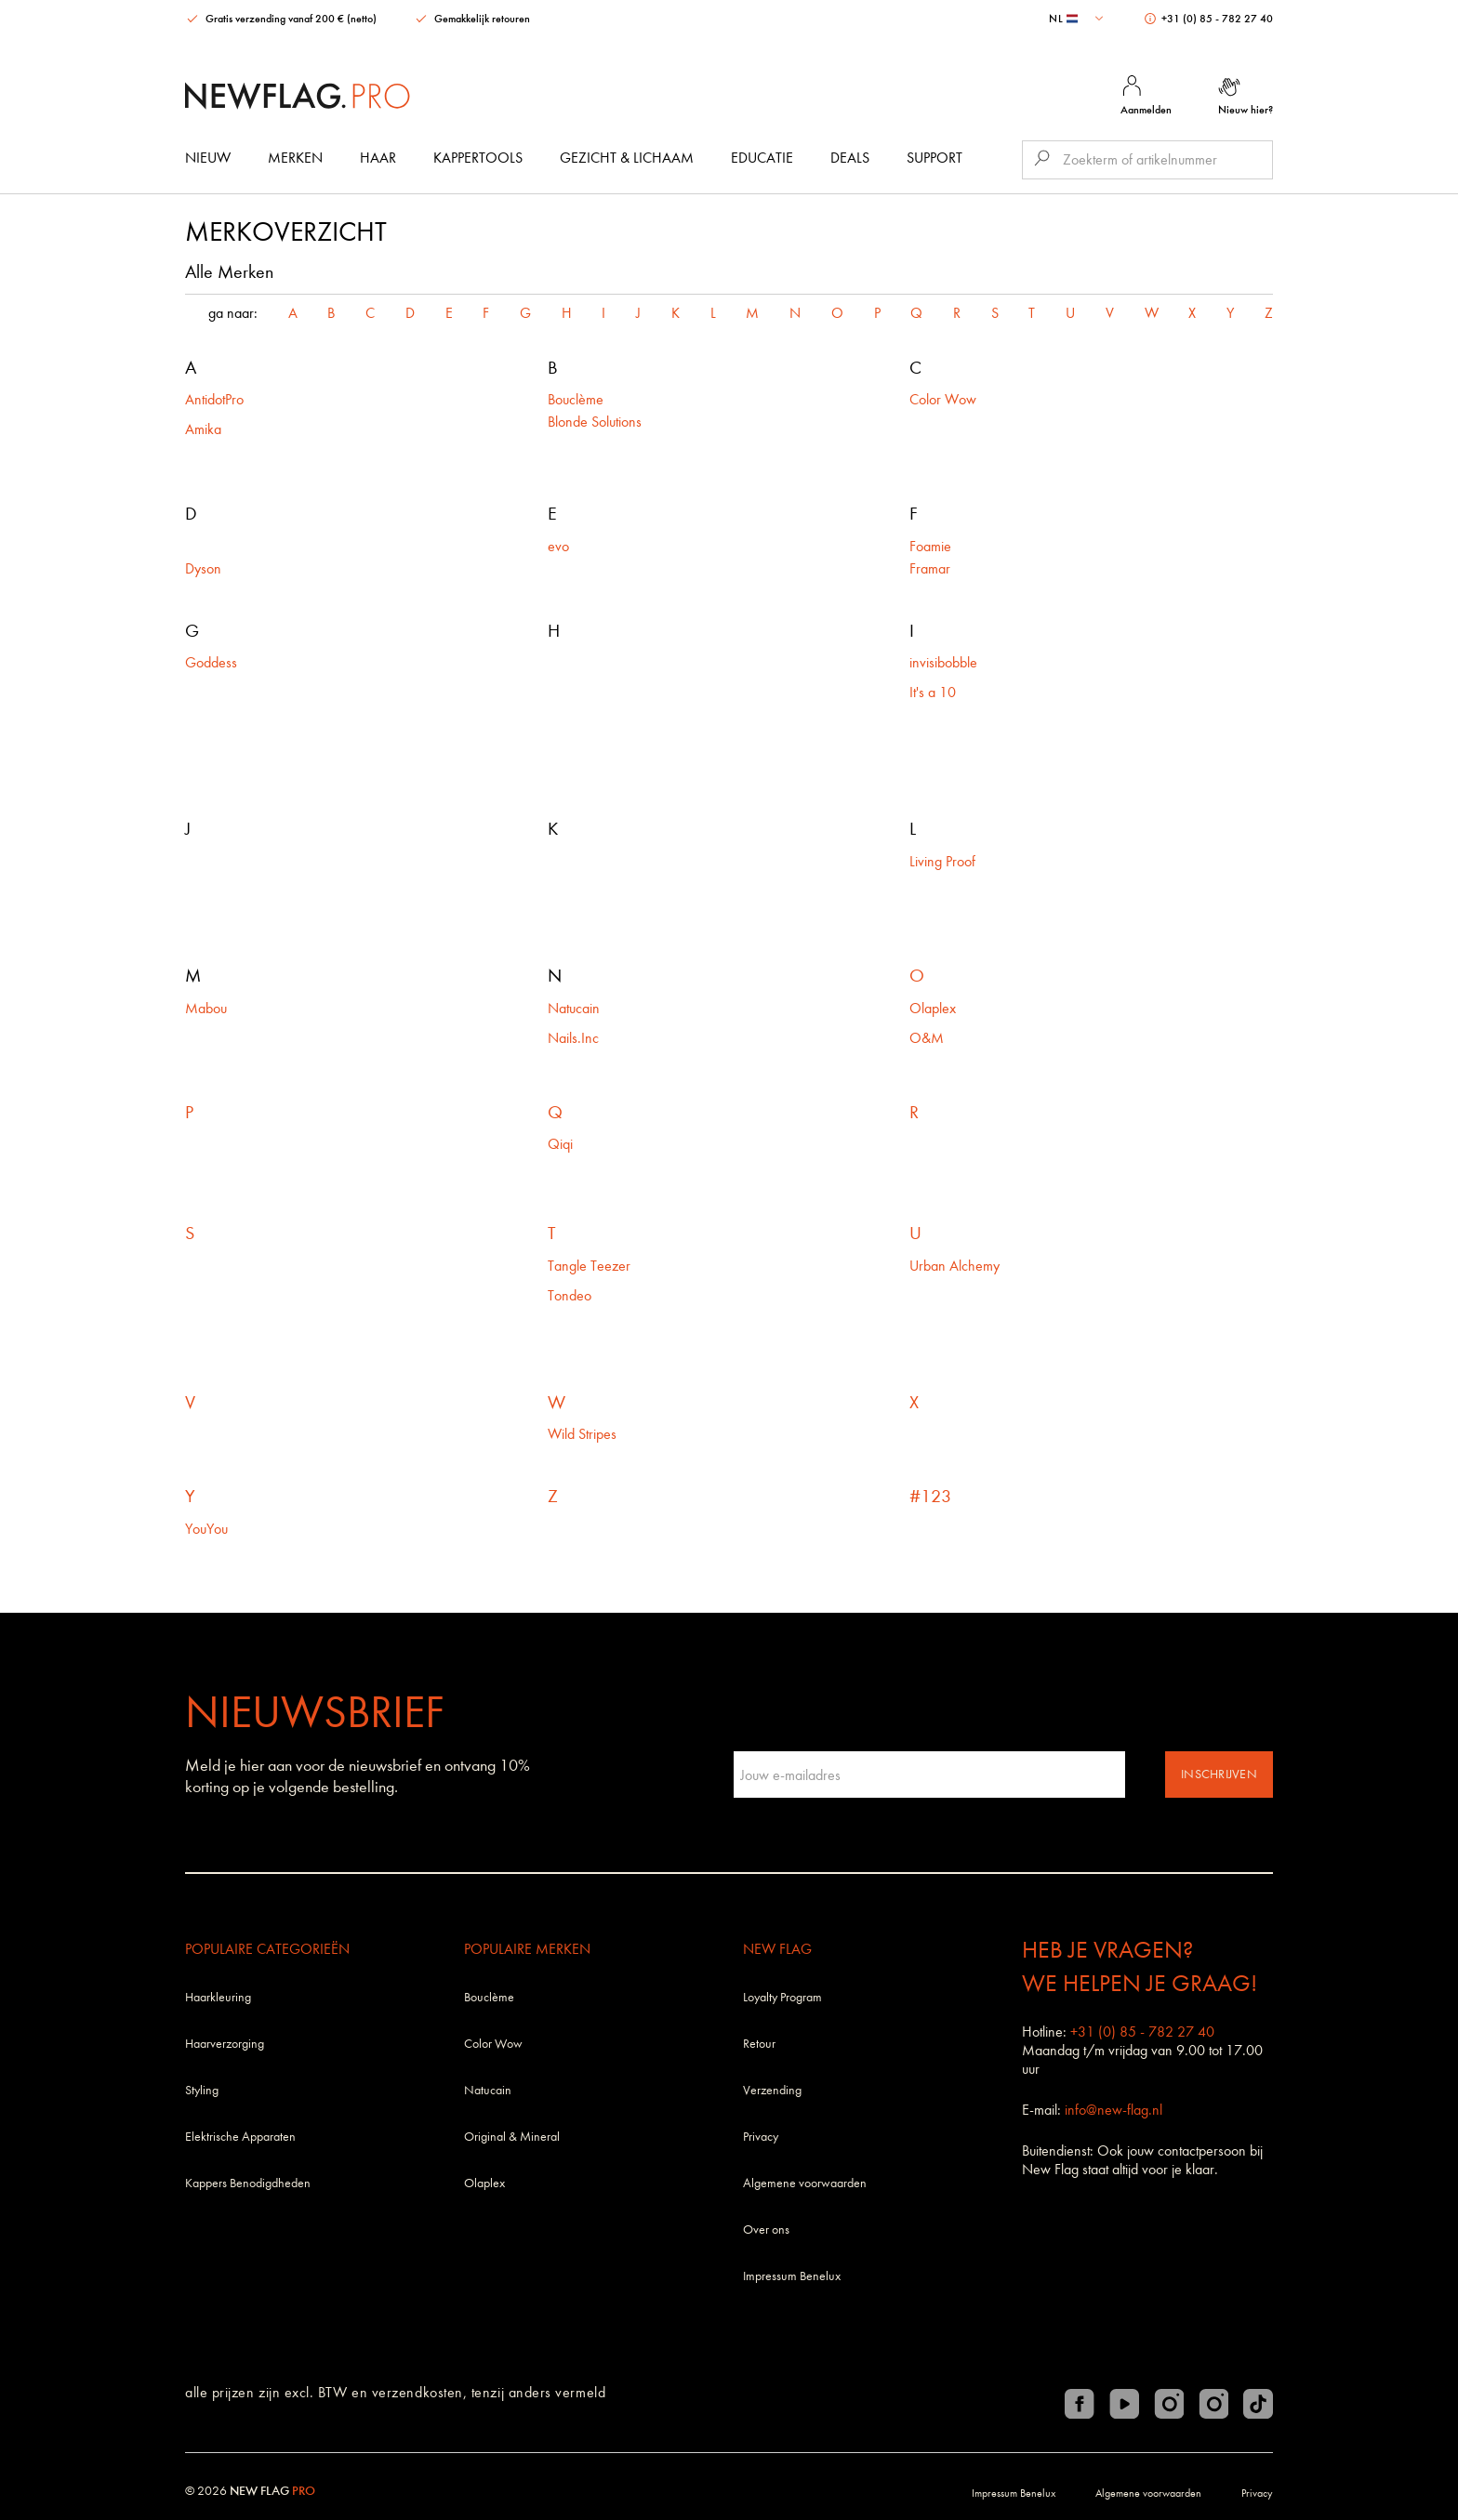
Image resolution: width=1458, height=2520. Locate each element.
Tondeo (569, 1295)
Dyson (203, 568)
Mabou (208, 1008)
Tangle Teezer (589, 1265)
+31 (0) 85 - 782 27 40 (1209, 18)
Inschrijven (1219, 1774)
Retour (759, 2044)
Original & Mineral (512, 2136)
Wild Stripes (582, 1434)
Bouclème (575, 399)
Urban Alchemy (954, 1265)
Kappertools (478, 157)
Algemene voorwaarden (805, 2183)
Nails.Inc (573, 1038)
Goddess (211, 662)
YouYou (206, 1528)
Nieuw (208, 157)
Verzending (772, 2090)
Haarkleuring (218, 1997)
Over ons (766, 2229)
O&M (926, 1038)
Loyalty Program (782, 1997)
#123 (930, 1496)
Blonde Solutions (595, 421)
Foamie (930, 546)
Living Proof (944, 861)
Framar (929, 568)
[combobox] (1078, 18)
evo (558, 546)
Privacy (760, 2136)
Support (934, 157)
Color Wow (942, 399)
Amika (203, 429)
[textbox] (1078, 18)
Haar (378, 157)
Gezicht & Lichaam (627, 157)
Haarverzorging (224, 2044)
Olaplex (932, 1008)
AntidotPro (214, 399)
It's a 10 (932, 692)
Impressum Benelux (792, 2276)
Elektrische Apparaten (240, 2136)
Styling (202, 2090)
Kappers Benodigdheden (248, 2183)
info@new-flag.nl (1113, 2109)
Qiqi (560, 1144)
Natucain (574, 1008)
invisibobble (943, 662)
